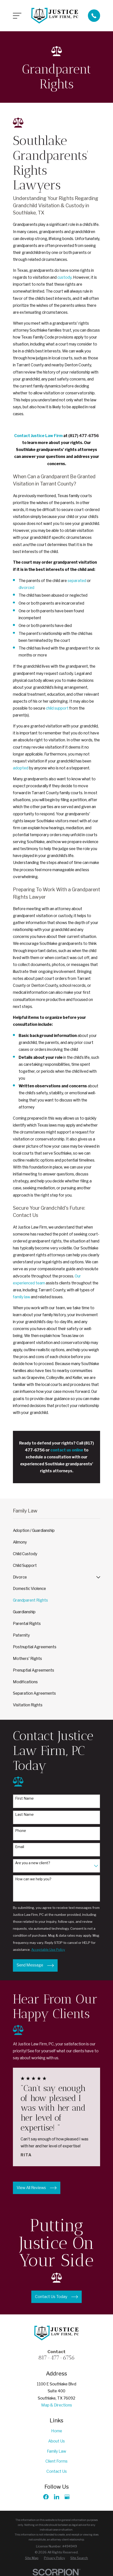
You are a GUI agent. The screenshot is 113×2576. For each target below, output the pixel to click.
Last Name (24, 1815)
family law (21, 1297)
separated (77, 580)
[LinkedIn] (56, 2497)
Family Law (56, 2451)
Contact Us (56, 2471)
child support (57, 708)
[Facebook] (46, 2497)
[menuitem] (56, 1531)
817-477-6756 (56, 2357)
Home (56, 2431)
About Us (56, 2441)
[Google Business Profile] (67, 2497)
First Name (24, 1798)
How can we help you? (33, 1879)
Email (19, 1847)
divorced (26, 587)
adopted (20, 768)
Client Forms (56, 2461)
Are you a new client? (32, 1863)
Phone (20, 1831)
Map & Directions (56, 2405)
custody (64, 277)
